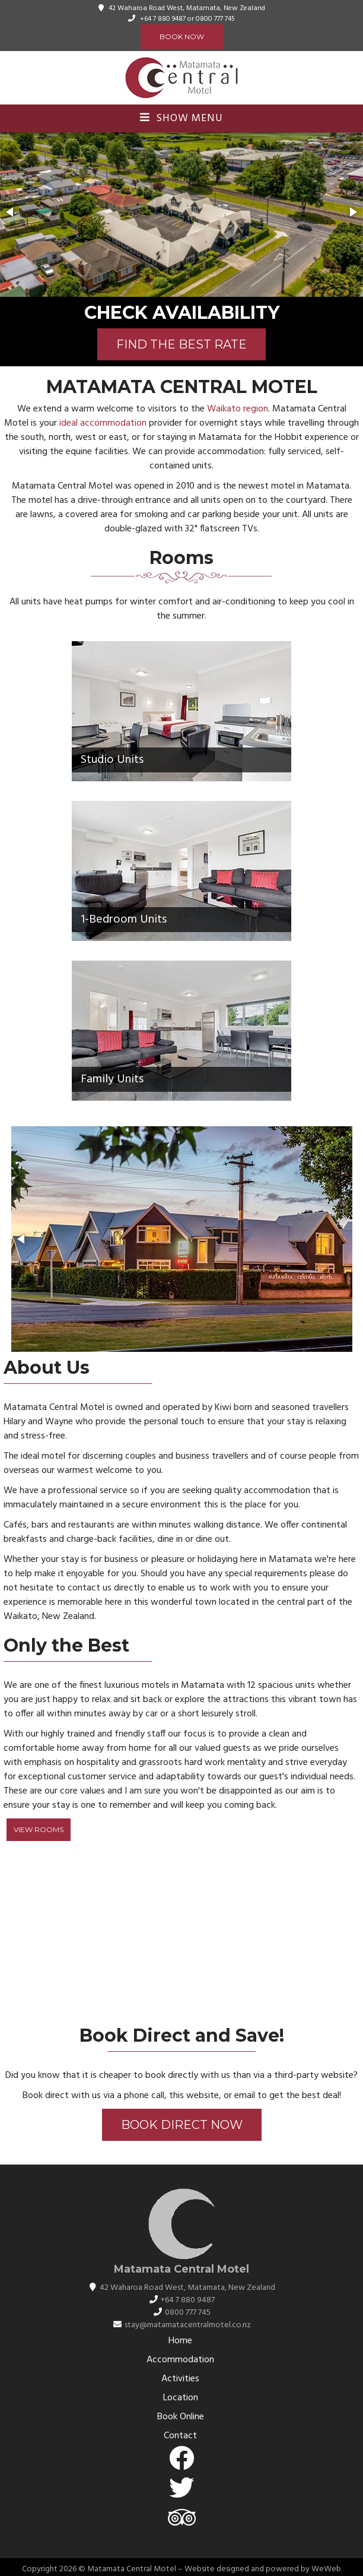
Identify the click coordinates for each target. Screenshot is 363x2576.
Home (180, 2341)
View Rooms (38, 1829)
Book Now (182, 36)
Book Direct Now (182, 2125)
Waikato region (237, 409)
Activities (180, 2379)
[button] (10, 211)
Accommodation (180, 2360)
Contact (180, 2436)
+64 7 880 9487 (163, 19)
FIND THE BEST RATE (181, 344)
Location (180, 2398)
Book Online (180, 2417)
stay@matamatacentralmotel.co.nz (188, 2325)
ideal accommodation (103, 423)
